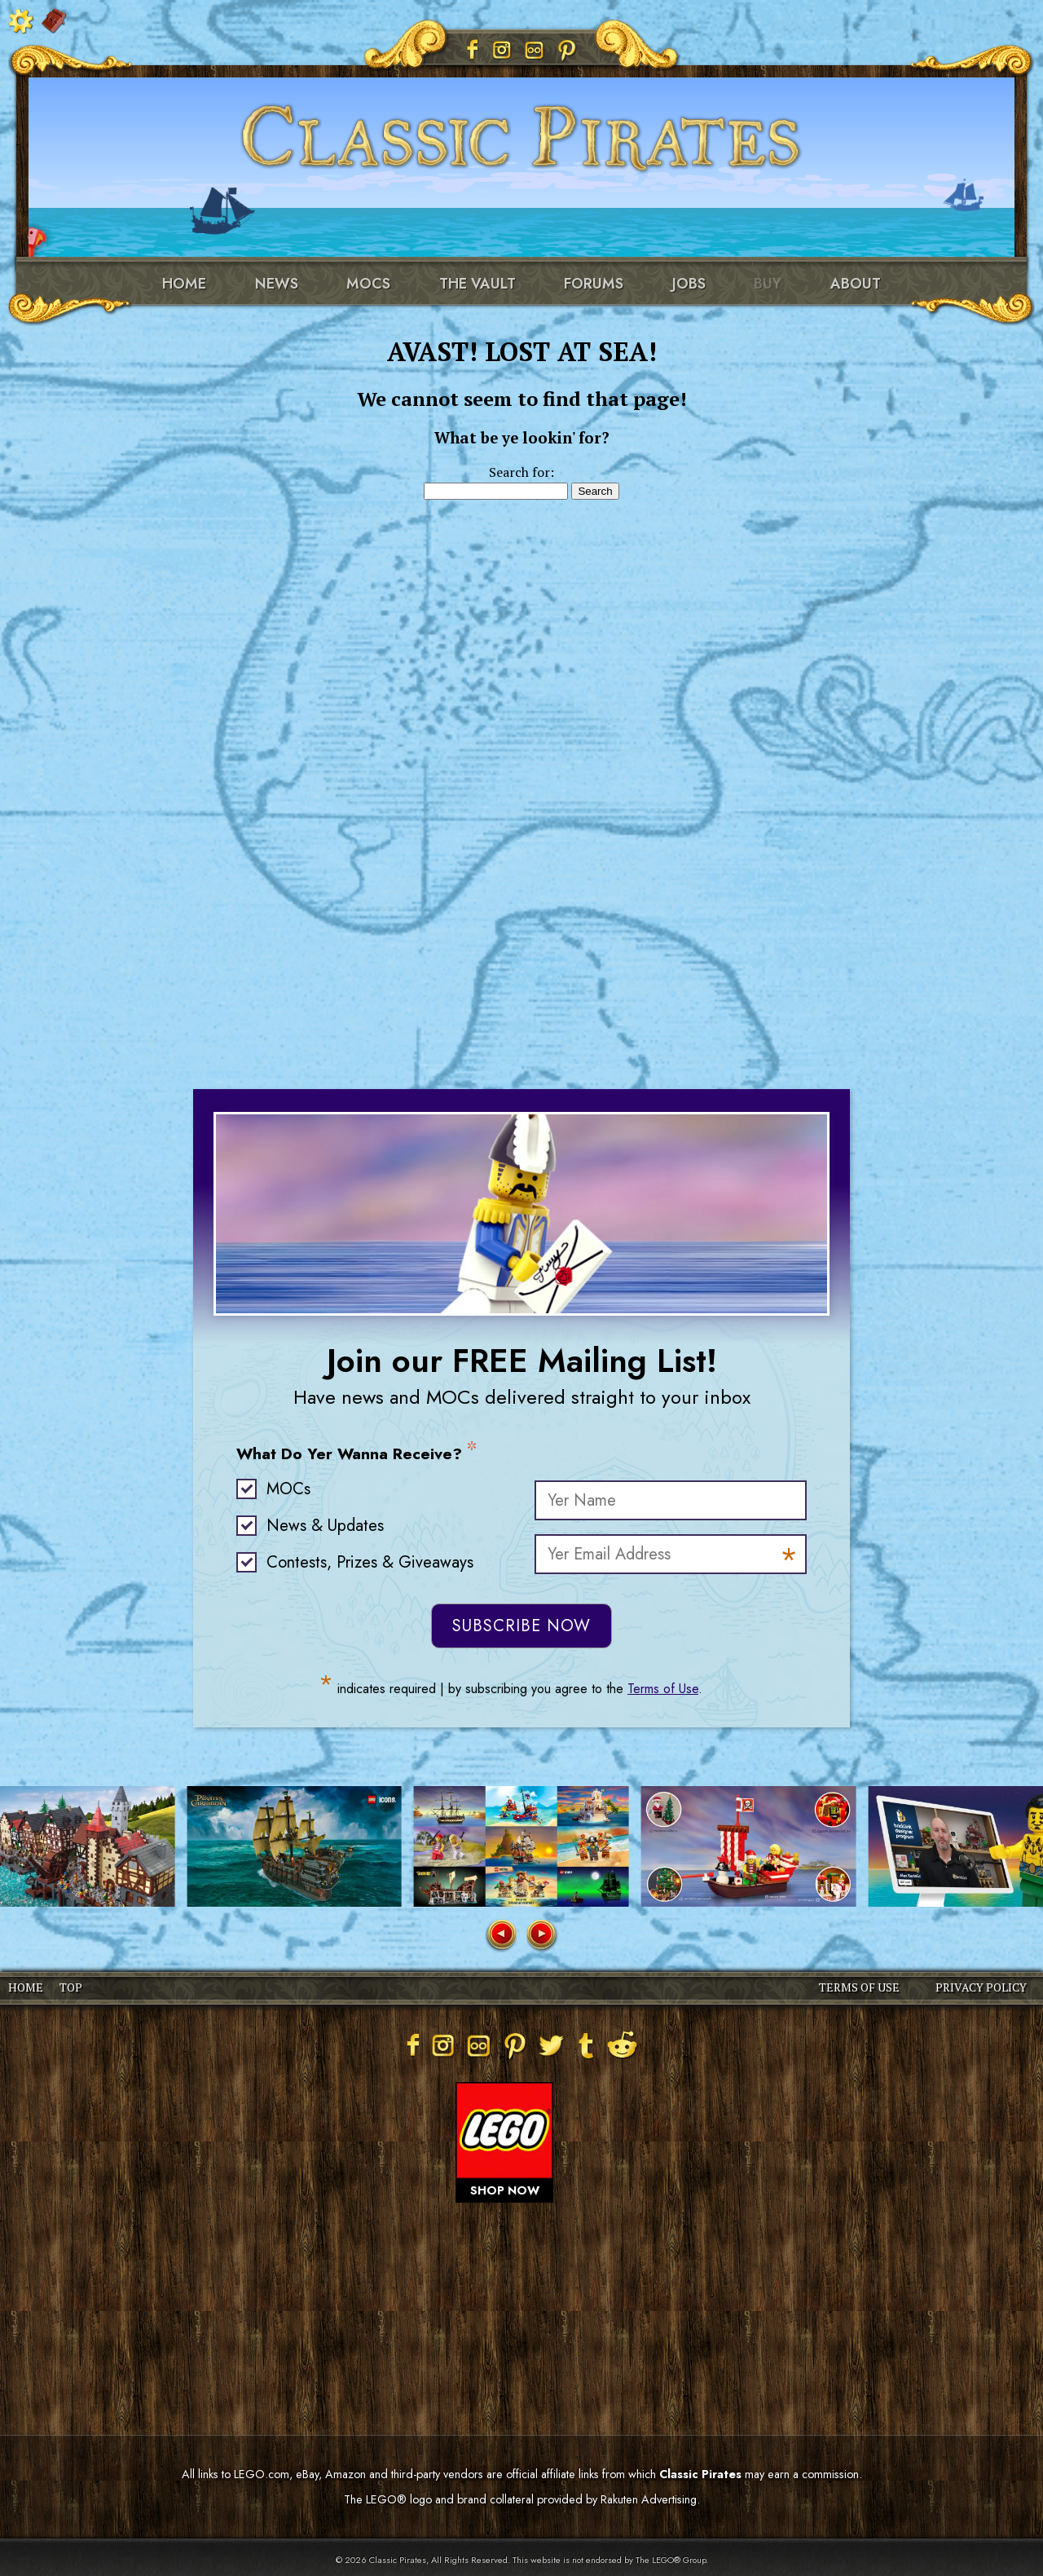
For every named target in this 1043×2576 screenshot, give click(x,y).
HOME (25, 1987)
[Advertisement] (521, 764)
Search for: (521, 472)
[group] (294, 1846)
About (855, 283)
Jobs (689, 283)
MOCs (368, 283)
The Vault (477, 283)
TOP (70, 1987)
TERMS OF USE (859, 1987)
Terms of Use (662, 1688)
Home (184, 283)
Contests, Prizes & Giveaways (369, 1562)
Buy (767, 283)
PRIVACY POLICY (981, 1987)
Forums (593, 283)
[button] (500, 1935)
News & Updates (325, 1525)
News (276, 283)
